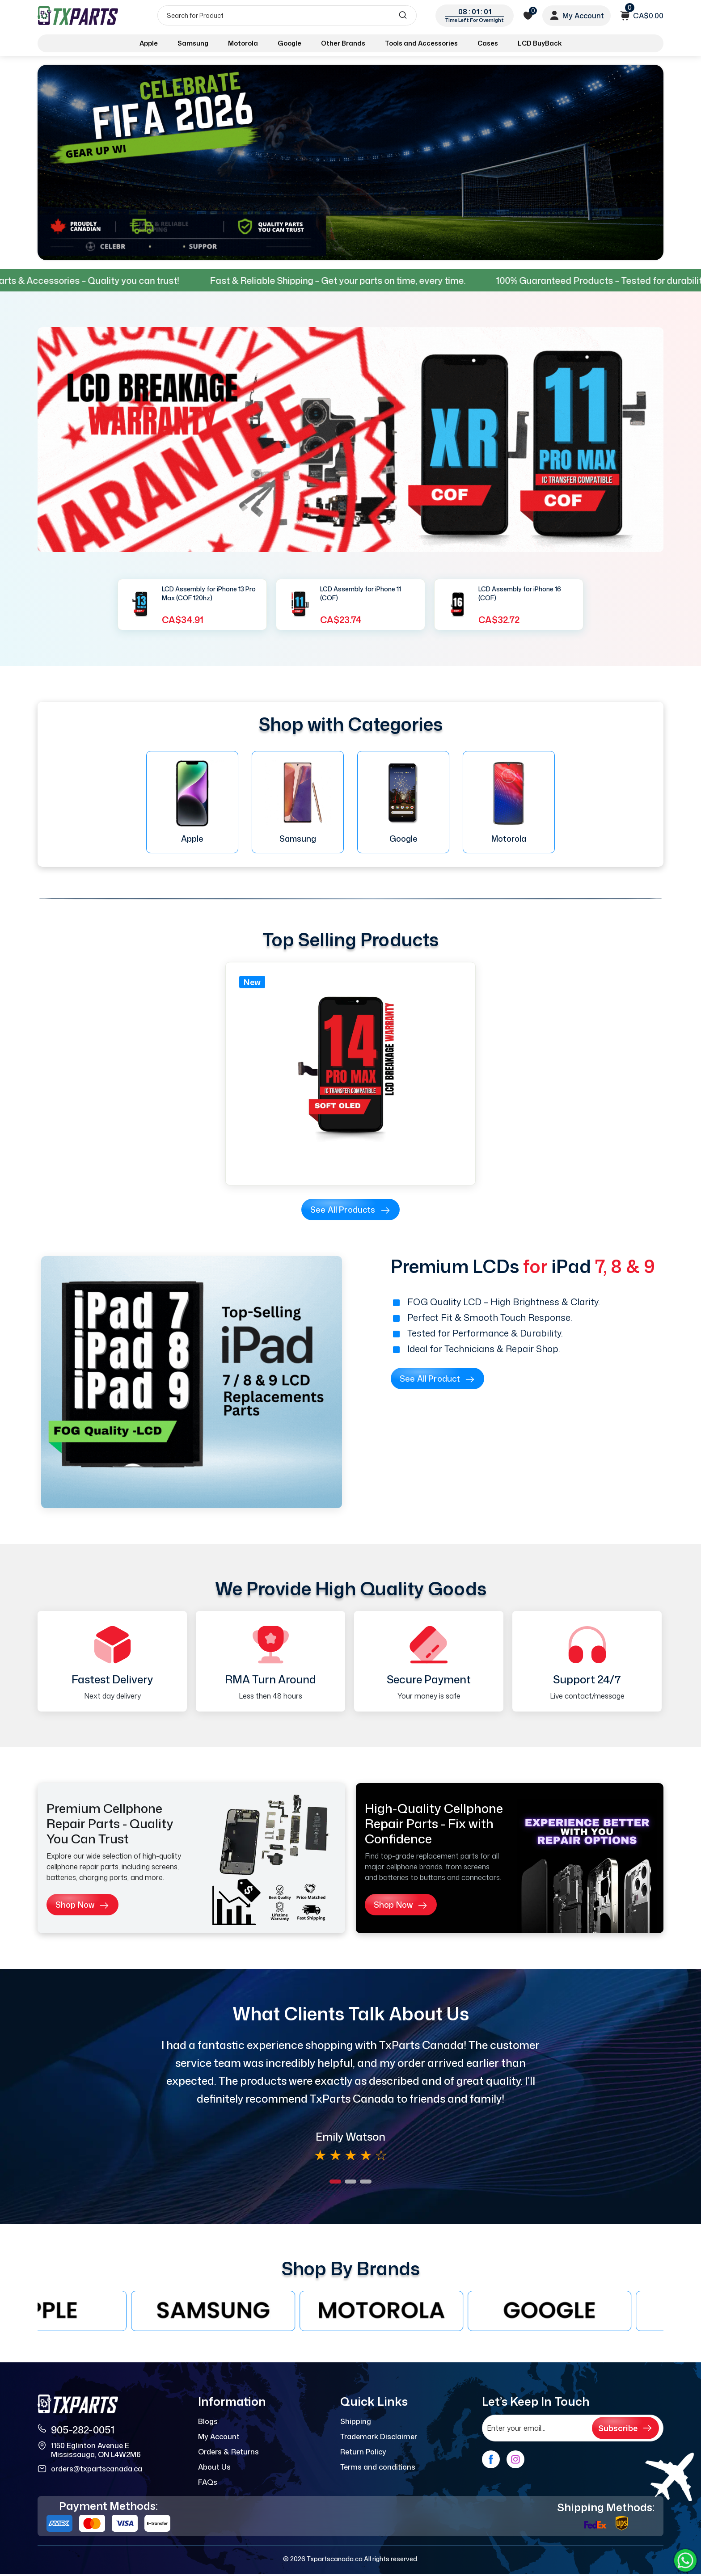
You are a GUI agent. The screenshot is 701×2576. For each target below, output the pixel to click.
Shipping (355, 2421)
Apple (148, 43)
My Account (219, 2436)
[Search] (287, 15)
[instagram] (515, 2459)
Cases (487, 43)
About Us (214, 2466)
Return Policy (363, 2451)
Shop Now (82, 1904)
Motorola (243, 43)
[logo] (79, 15)
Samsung (192, 43)
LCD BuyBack (540, 43)
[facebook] (491, 2459)
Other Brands (343, 43)
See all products (350, 1209)
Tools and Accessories (421, 43)
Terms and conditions (377, 2466)
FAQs (207, 2482)
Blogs (208, 2421)
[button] (335, 2182)
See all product (437, 1378)
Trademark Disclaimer (378, 2436)
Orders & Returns (228, 2451)
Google (289, 43)
